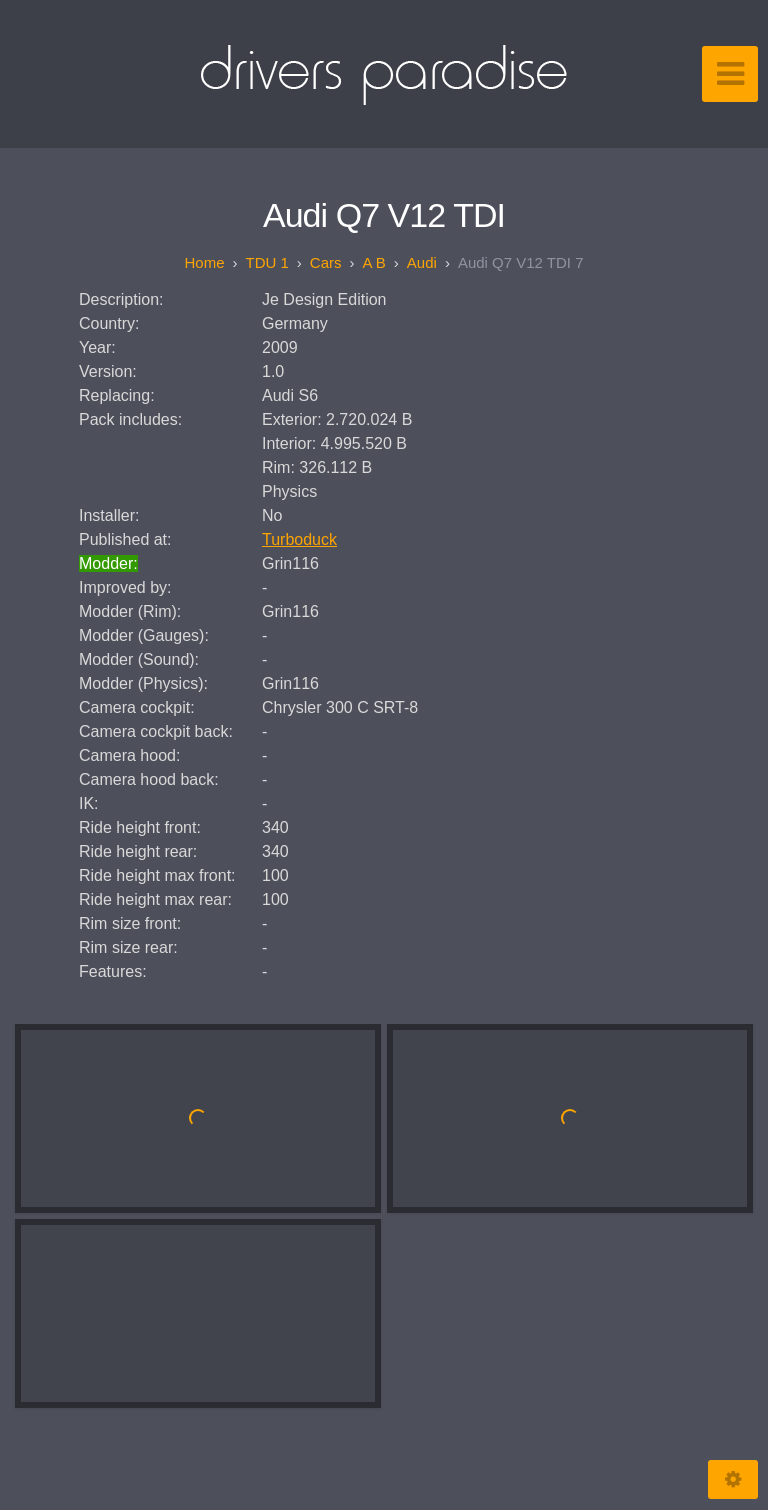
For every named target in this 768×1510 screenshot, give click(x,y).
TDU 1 (266, 262)
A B (374, 262)
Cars (326, 262)
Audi (422, 262)
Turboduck (299, 539)
